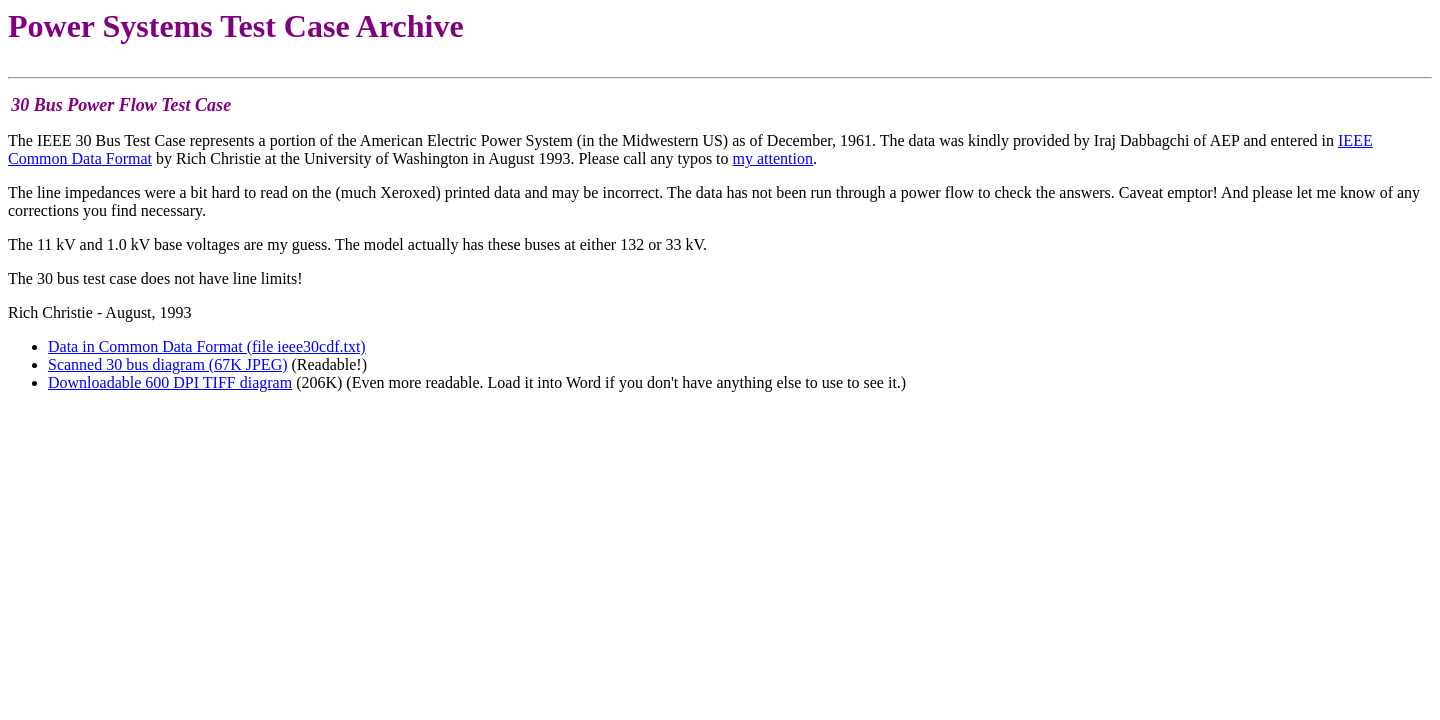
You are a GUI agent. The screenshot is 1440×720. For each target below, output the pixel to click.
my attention (773, 158)
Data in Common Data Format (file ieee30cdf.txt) (207, 346)
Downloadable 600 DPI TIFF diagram (170, 382)
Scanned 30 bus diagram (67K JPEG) (168, 364)
